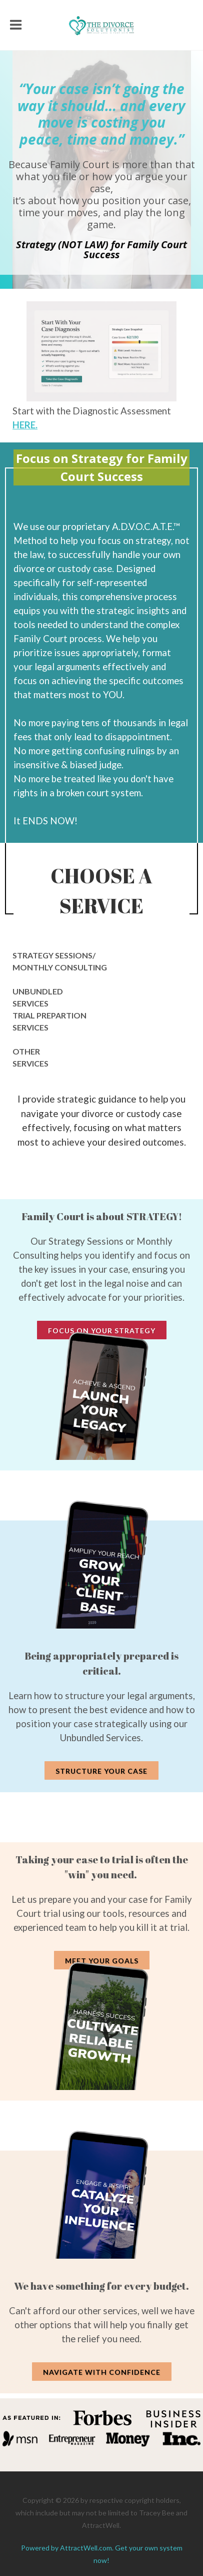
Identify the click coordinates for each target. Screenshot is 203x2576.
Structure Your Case (102, 1771)
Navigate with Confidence (101, 2372)
